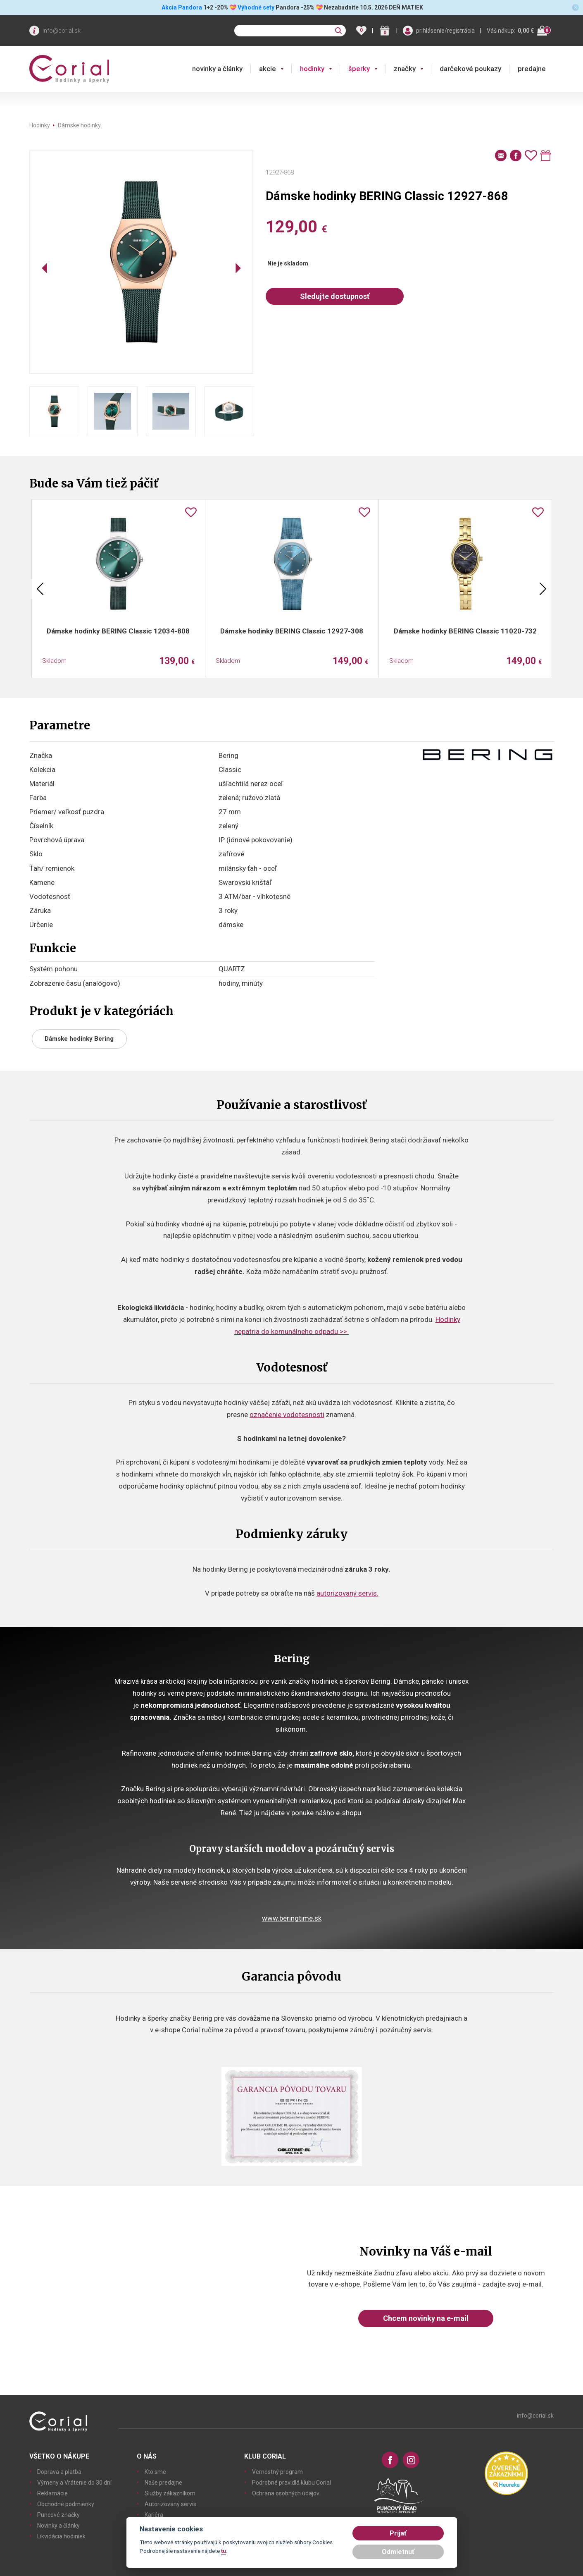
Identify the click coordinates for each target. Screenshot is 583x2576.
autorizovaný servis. (347, 1593)
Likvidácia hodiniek (61, 2536)
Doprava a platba (59, 2471)
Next (543, 588)
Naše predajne (163, 2482)
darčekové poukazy (470, 69)
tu (223, 2550)
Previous (40, 588)
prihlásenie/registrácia (445, 30)
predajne (532, 69)
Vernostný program (277, 2471)
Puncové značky (58, 2514)
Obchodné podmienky (65, 2504)
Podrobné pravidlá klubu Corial (291, 2482)
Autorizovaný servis (170, 2504)
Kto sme (155, 2471)
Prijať (398, 2533)
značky (405, 69)
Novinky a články (58, 2525)
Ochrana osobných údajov (285, 2493)
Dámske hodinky (79, 125)
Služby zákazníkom (170, 2493)
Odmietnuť (398, 2552)
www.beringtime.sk (291, 1918)
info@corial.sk (62, 30)
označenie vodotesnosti (287, 1414)
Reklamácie (52, 2493)
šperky (359, 69)
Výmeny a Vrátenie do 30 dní (74, 2482)
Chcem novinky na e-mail (426, 2318)
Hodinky (39, 125)
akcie (267, 69)
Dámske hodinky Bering (79, 1038)
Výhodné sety (256, 7)
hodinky (312, 69)
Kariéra (154, 2514)
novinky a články (217, 69)
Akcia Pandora (181, 7)
